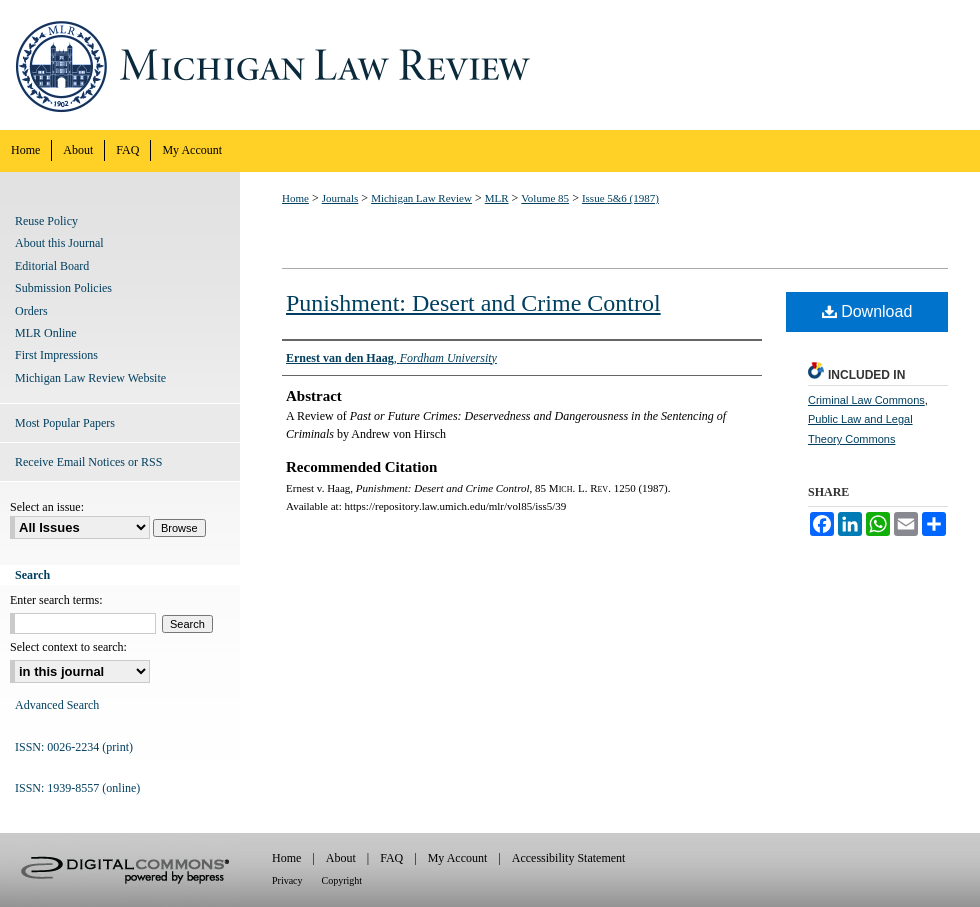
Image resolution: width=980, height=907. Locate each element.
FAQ (391, 858)
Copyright (342, 880)
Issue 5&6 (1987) (620, 198)
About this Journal (59, 243)
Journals (340, 198)
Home (295, 198)
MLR (497, 198)
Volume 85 (545, 198)
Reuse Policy (46, 221)
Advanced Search (57, 705)
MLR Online (46, 333)
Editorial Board (52, 266)
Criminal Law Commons (866, 400)
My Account (458, 858)
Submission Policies (63, 288)
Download (867, 311)
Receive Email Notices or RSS (88, 462)
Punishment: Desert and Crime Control (473, 303)
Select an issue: (47, 507)
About (341, 858)
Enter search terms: (56, 600)
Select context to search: (68, 647)
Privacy (287, 880)
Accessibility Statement (569, 858)
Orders (31, 311)
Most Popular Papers (65, 423)
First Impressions (56, 355)
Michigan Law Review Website (90, 378)
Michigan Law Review (490, 65)
